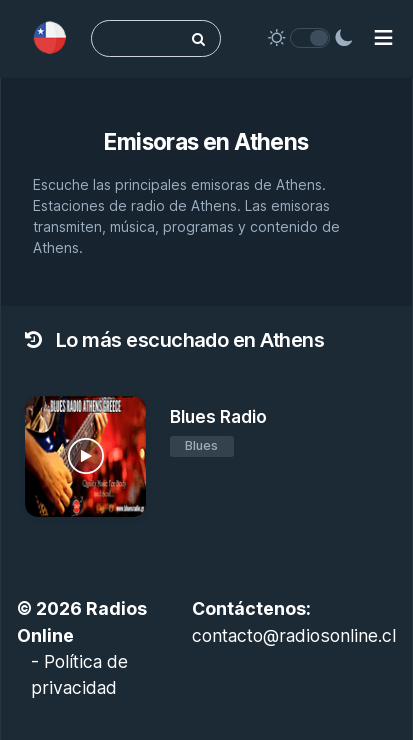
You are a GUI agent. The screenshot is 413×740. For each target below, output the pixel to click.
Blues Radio (218, 417)
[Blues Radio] (85, 456)
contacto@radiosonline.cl (294, 635)
